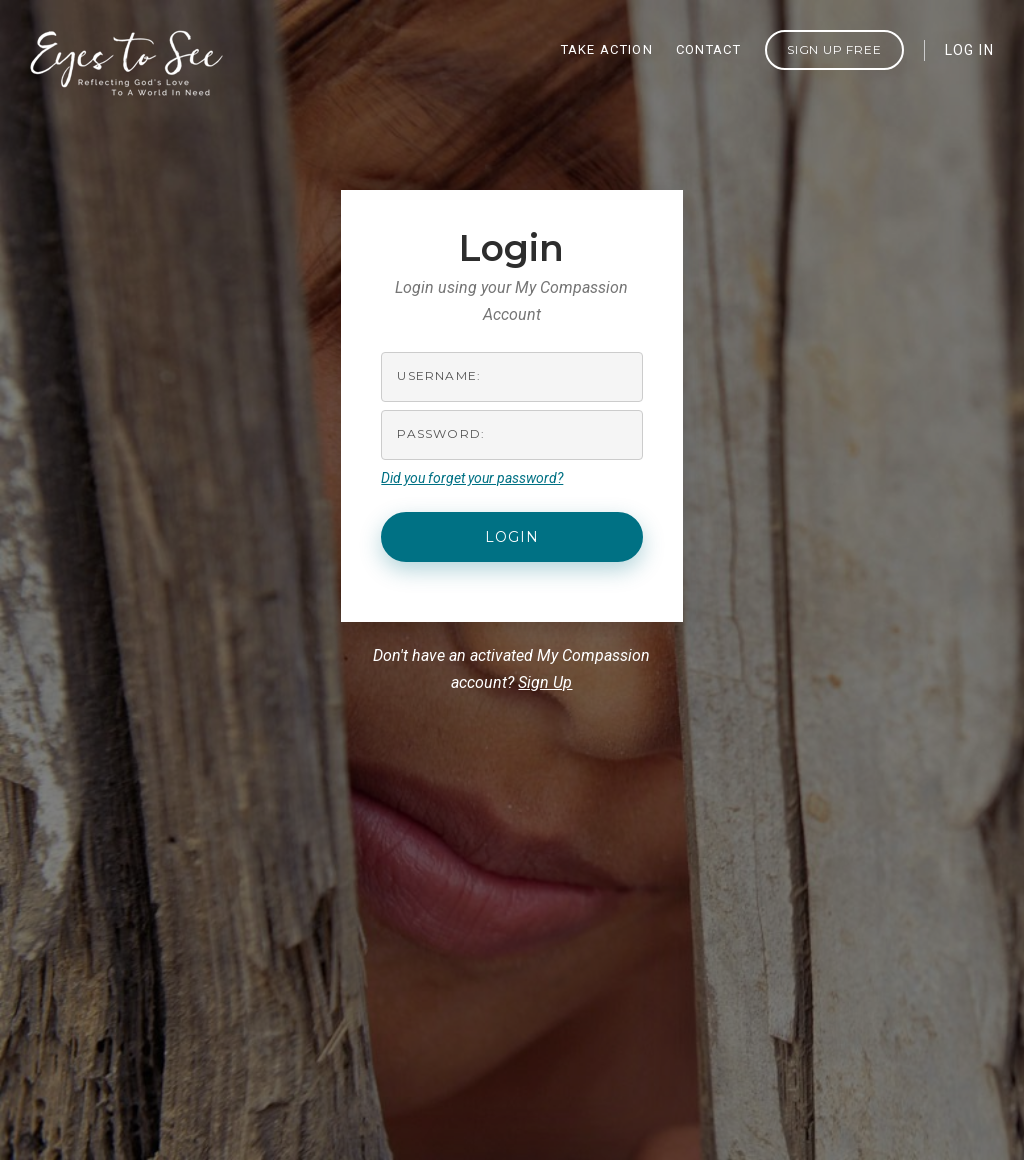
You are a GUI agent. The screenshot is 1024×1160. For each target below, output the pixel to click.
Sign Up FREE (834, 49)
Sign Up (545, 682)
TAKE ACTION (607, 49)
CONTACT (708, 49)
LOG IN (969, 50)
